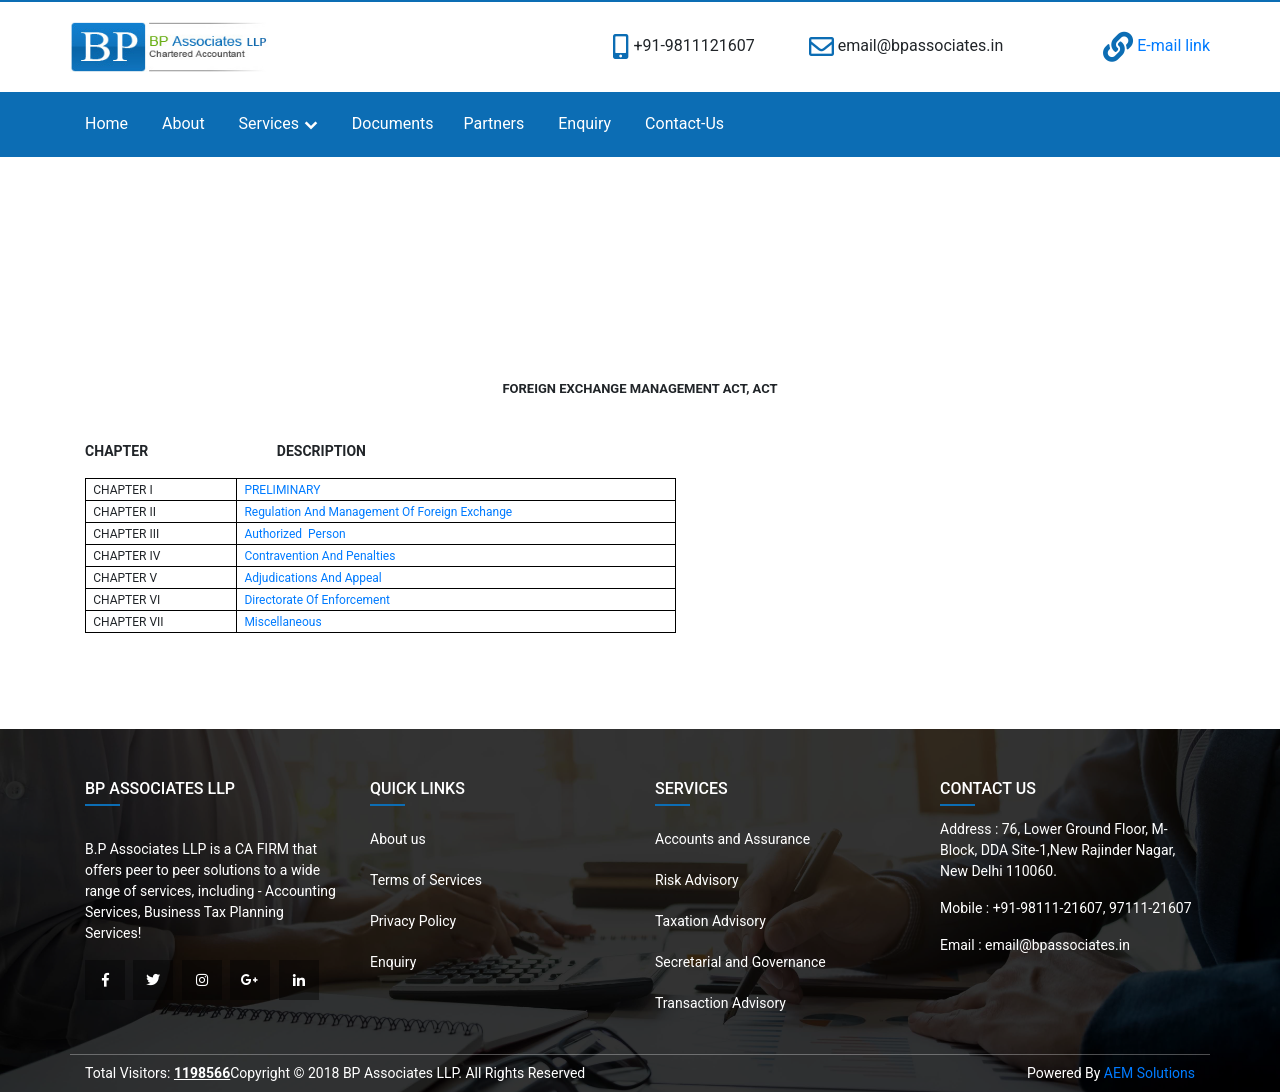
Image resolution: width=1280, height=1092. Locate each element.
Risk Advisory (697, 880)
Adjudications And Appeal (312, 578)
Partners (494, 123)
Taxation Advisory (710, 921)
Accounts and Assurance (732, 839)
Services (269, 123)
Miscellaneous (282, 622)
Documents (393, 123)
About (183, 123)
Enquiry (584, 123)
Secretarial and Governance (740, 962)
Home (106, 123)
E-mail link (1156, 45)
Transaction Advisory (720, 1003)
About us (398, 839)
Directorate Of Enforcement (317, 600)
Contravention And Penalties (319, 556)
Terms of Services (426, 880)
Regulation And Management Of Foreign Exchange (378, 512)
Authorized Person (294, 534)
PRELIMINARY (282, 490)
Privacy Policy (413, 921)
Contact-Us (684, 123)
